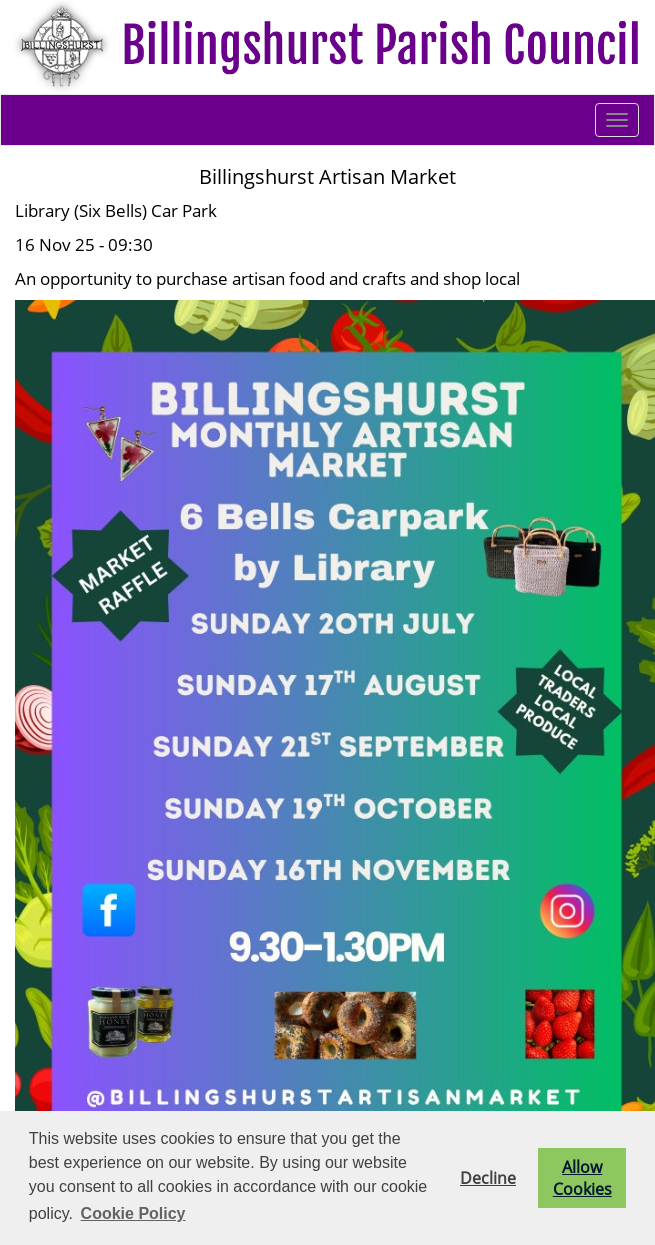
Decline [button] (488, 1178)
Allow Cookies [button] (582, 1178)
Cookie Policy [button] (133, 1213)
